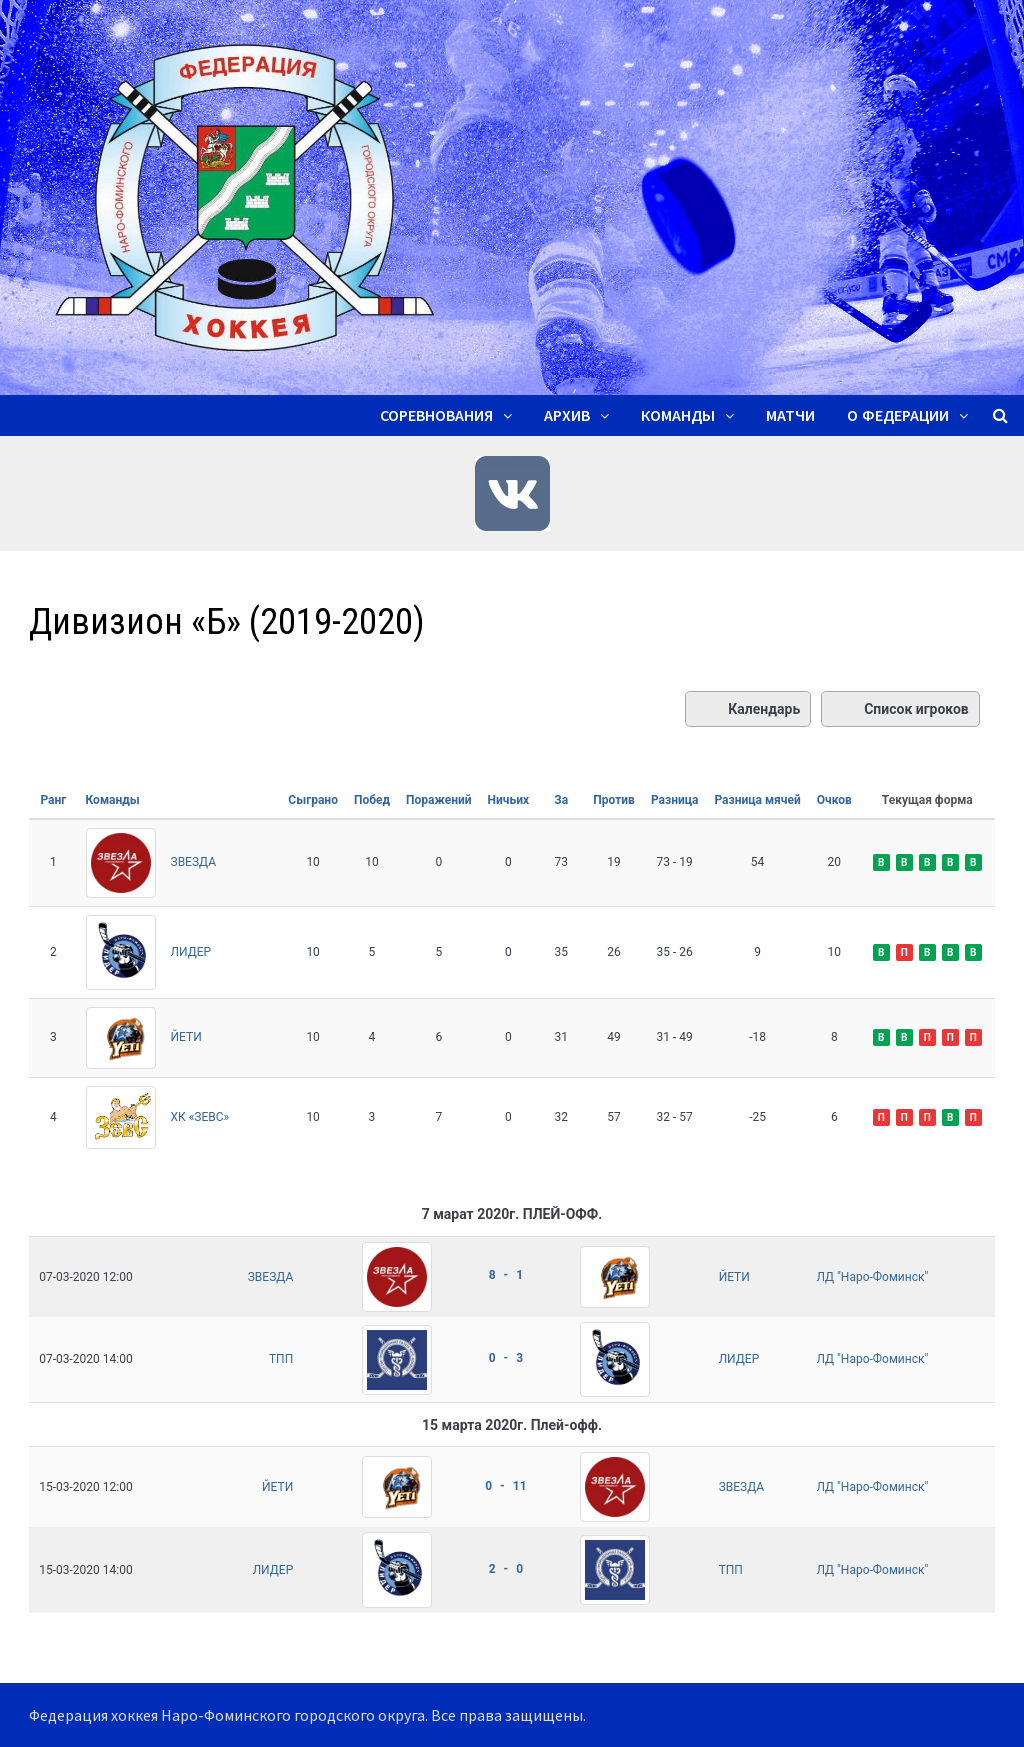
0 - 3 (506, 1358)
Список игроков (900, 709)
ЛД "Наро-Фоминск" (872, 1277)
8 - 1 (506, 1275)
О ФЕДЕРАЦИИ (898, 415)
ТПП (281, 1359)
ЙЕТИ (186, 1037)
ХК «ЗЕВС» (200, 1117)
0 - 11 (505, 1486)
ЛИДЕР (191, 952)
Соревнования (436, 415)
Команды (678, 415)
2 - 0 (506, 1569)
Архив (567, 415)
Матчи (790, 415)
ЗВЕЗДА (194, 862)
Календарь (748, 709)
